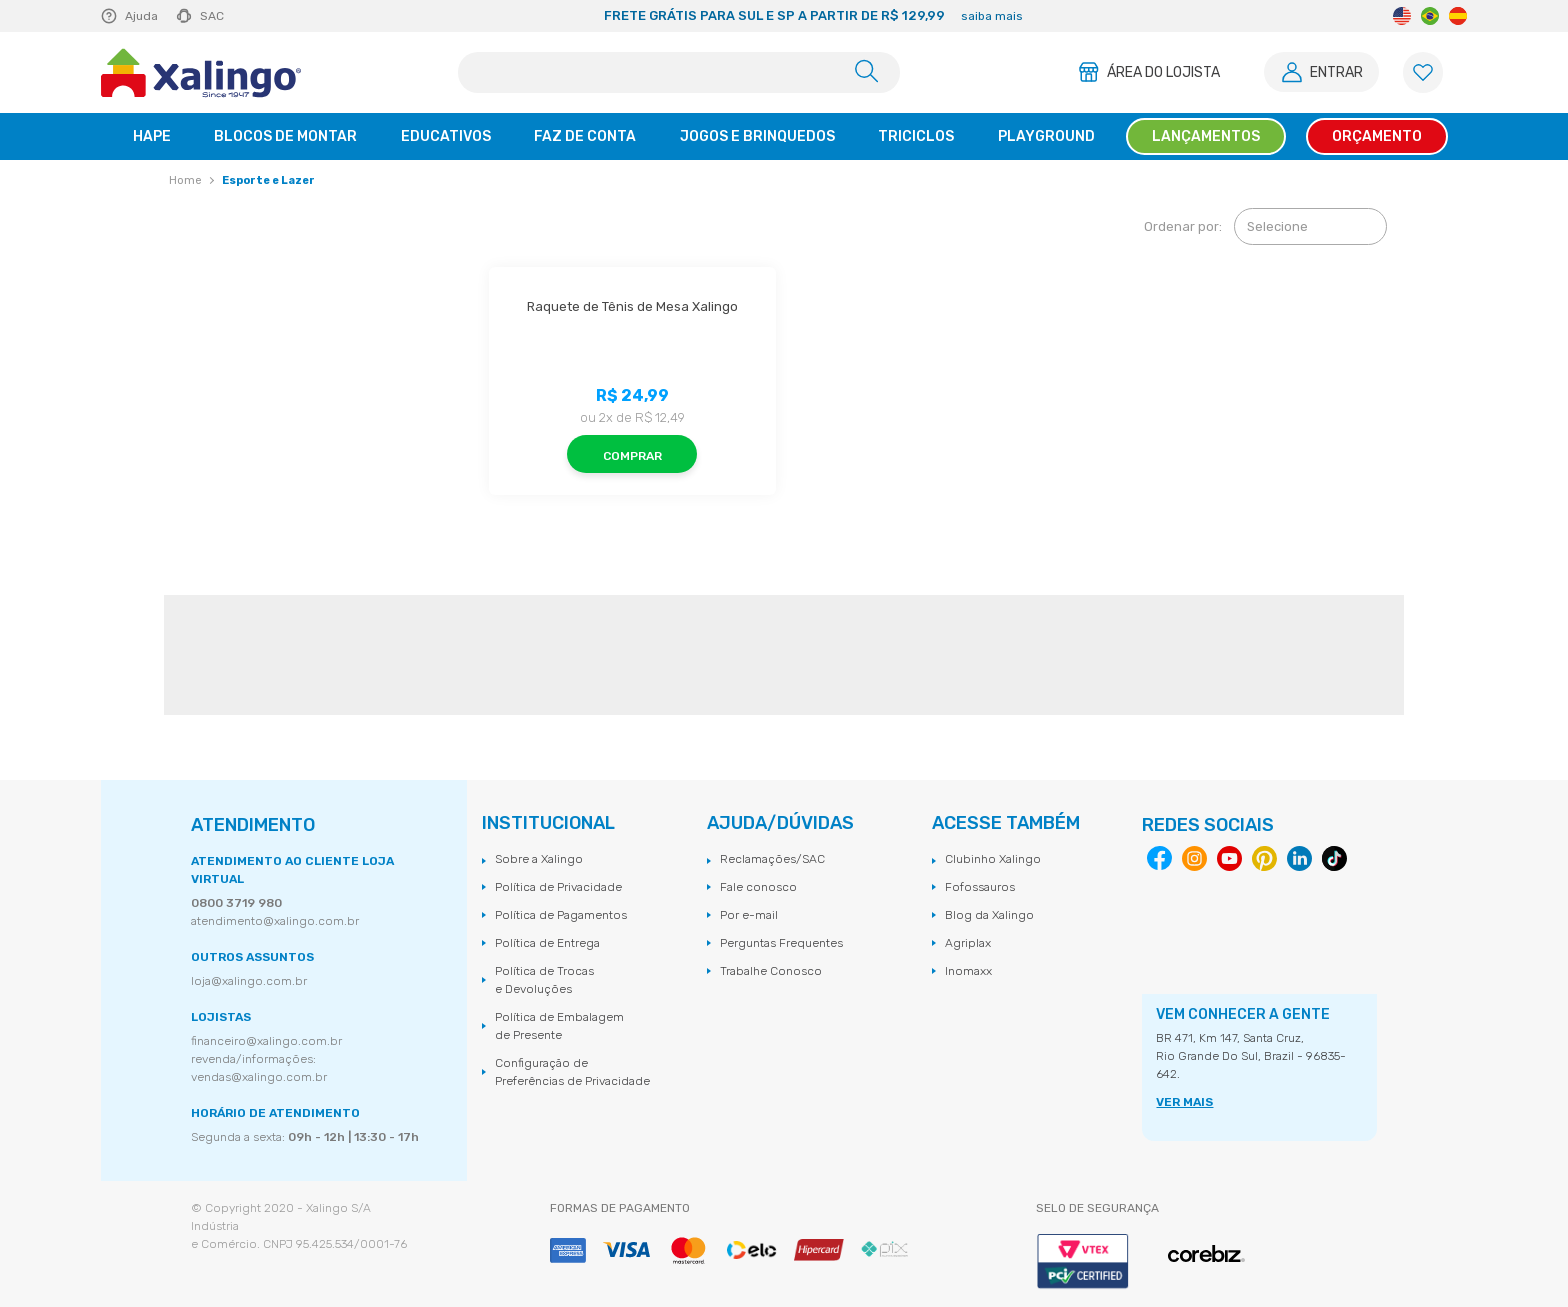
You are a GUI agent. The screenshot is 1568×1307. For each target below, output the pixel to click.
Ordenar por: (1183, 226)
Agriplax (968, 943)
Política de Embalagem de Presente (559, 1026)
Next (1206, 16)
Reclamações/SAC (772, 859)
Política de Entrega (547, 943)
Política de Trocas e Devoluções (544, 980)
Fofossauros (980, 887)
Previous (422, 16)
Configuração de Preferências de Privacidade (572, 1072)
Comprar (632, 456)
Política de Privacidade (558, 887)
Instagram (1194, 858)
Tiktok (1334, 858)
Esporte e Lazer (268, 180)
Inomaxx (968, 971)
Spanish (1458, 16)
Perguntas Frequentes (781, 943)
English (1402, 16)
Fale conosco (758, 887)
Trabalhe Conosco (771, 971)
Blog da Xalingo (989, 915)
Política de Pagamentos (561, 915)
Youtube (1229, 858)
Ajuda (141, 16)
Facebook (1159, 858)
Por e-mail (749, 915)
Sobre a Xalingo (539, 859)
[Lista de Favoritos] (1423, 72)
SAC (212, 16)
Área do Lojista (1163, 72)
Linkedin (1299, 858)
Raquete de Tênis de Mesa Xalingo (632, 306)
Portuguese (1430, 16)
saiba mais (992, 16)
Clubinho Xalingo (993, 859)
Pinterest (1264, 858)
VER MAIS (1184, 1102)
